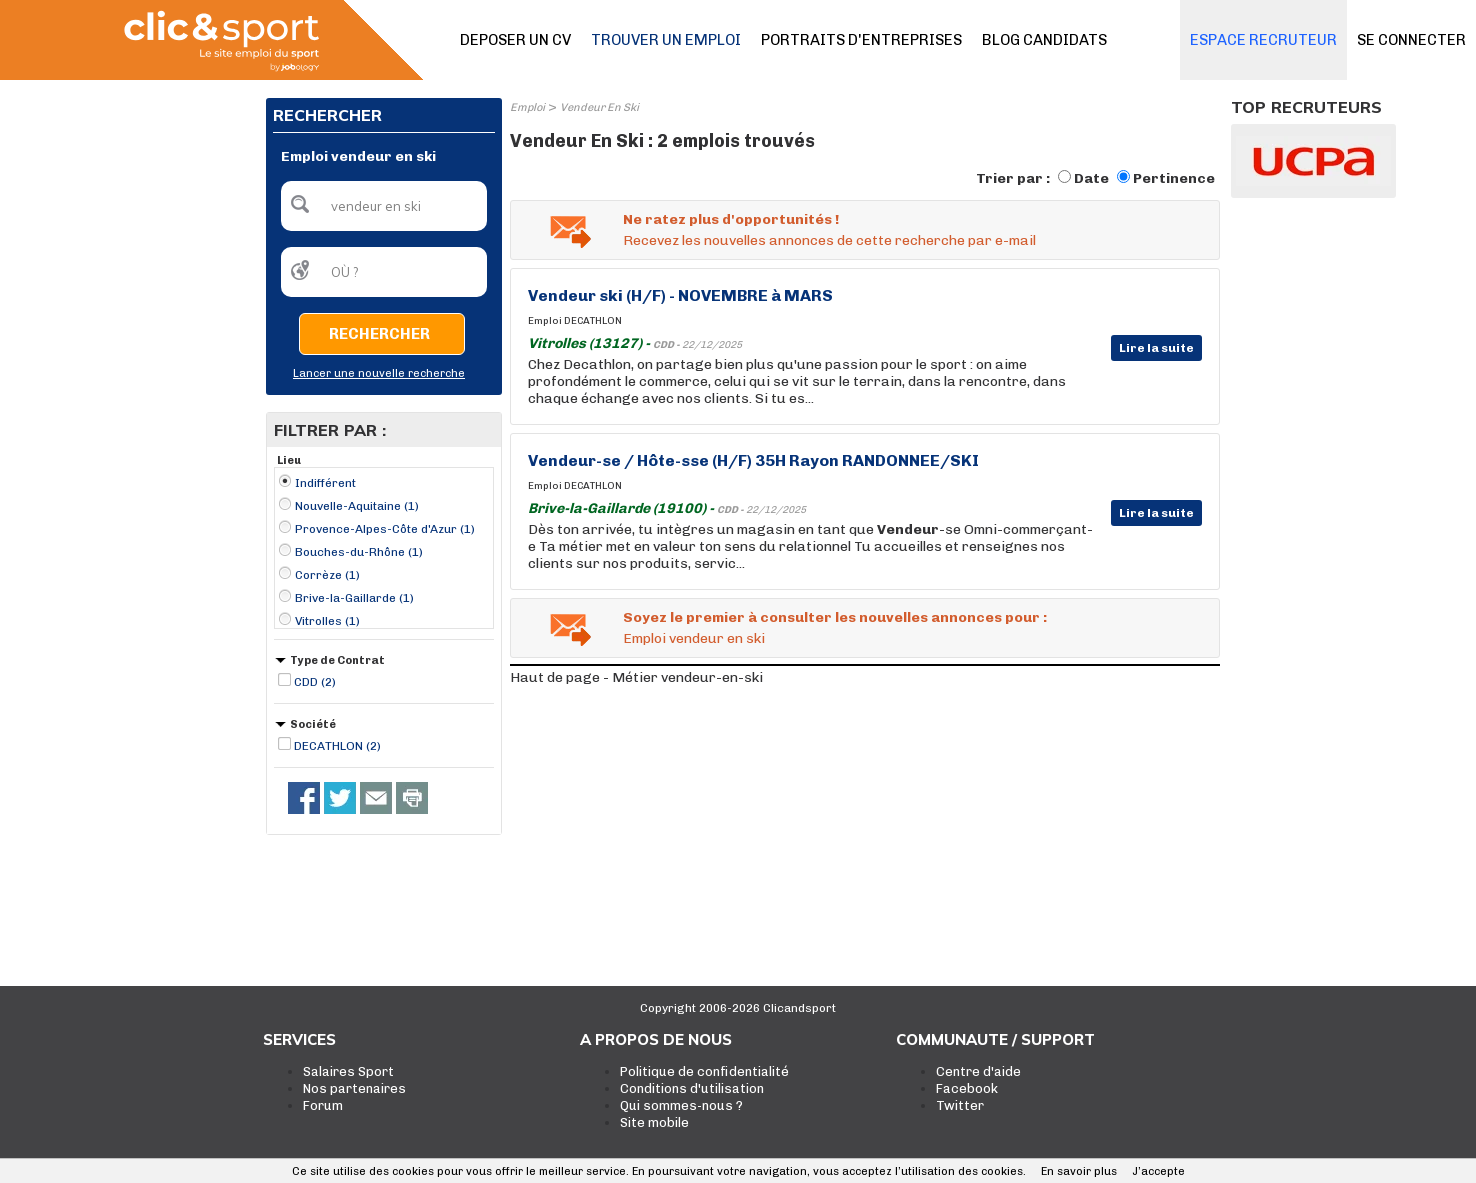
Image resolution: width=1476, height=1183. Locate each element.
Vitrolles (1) (327, 621)
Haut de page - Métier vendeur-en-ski (636, 677)
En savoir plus (1079, 1171)
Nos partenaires (354, 1088)
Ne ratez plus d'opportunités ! (731, 219)
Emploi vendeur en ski (694, 638)
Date (1091, 178)
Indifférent (325, 483)
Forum (323, 1105)
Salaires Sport (348, 1071)
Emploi (527, 107)
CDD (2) (315, 682)
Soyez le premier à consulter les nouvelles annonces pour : (835, 617)
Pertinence (1174, 178)
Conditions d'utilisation (692, 1088)
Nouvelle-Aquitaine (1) (357, 506)
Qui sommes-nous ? (681, 1105)
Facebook (967, 1088)
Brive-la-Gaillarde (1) (354, 598)
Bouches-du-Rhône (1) (359, 552)
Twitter (960, 1105)
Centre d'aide (978, 1071)
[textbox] (384, 206)
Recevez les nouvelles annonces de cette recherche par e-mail (829, 240)
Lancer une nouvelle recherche (379, 373)
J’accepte (1158, 1171)
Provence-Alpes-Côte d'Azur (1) (385, 529)
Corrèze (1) (327, 575)
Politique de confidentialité (704, 1071)
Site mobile (654, 1122)
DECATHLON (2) (337, 746)
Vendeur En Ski (599, 107)
